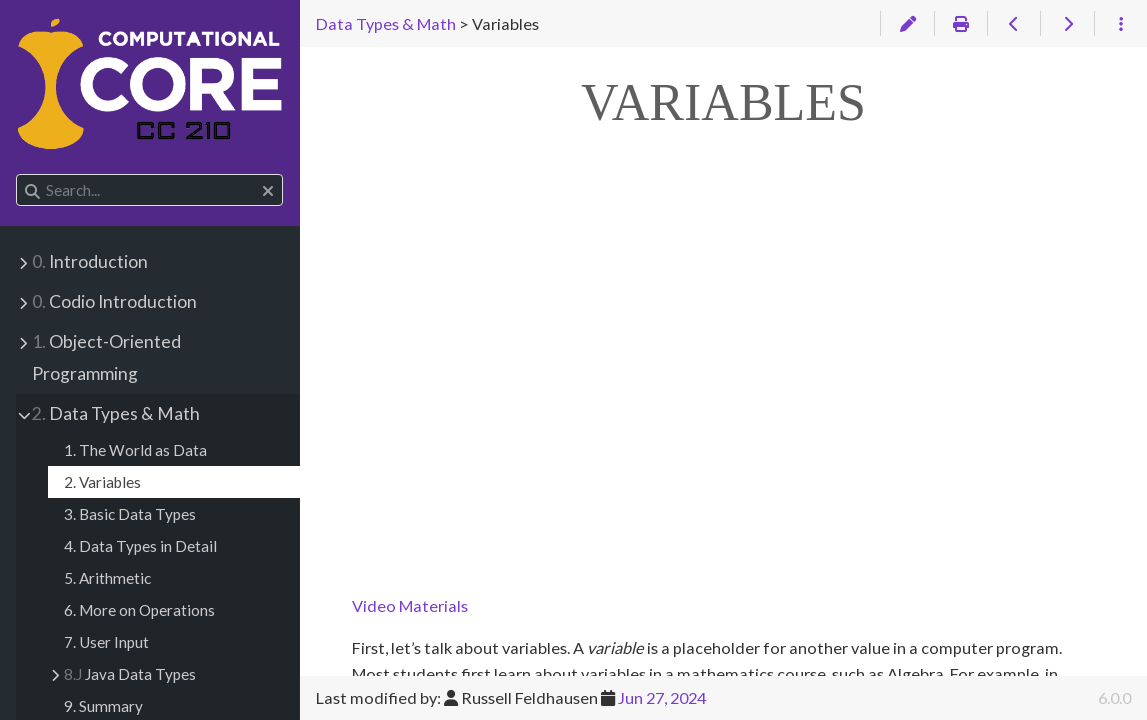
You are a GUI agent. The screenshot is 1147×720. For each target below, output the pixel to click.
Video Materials (410, 605)
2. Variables (102, 482)
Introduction (90, 261)
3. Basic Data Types (130, 514)
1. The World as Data (135, 450)
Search (17, 174)
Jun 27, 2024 (662, 697)
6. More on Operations (139, 610)
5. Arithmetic (107, 578)
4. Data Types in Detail (140, 546)
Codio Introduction (114, 301)
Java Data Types (130, 674)
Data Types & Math (116, 413)
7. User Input (106, 642)
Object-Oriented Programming (106, 357)
